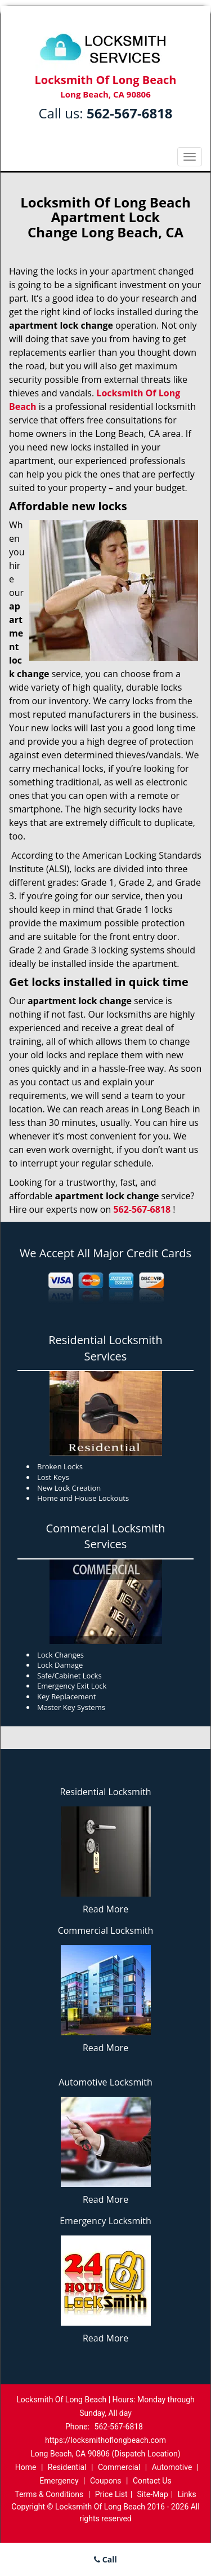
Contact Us (152, 2480)
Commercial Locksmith (106, 1930)
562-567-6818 (130, 113)
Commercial (119, 2467)
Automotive (172, 2467)
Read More (105, 1909)
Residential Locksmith (105, 1792)
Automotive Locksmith (105, 2082)
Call (105, 2559)
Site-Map (152, 2494)
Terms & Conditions (49, 2494)
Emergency (58, 2480)
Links (187, 2494)
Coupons (106, 2480)
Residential (67, 2467)
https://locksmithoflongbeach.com (105, 2440)
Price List (111, 2494)
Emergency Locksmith (105, 2221)
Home (26, 2467)
